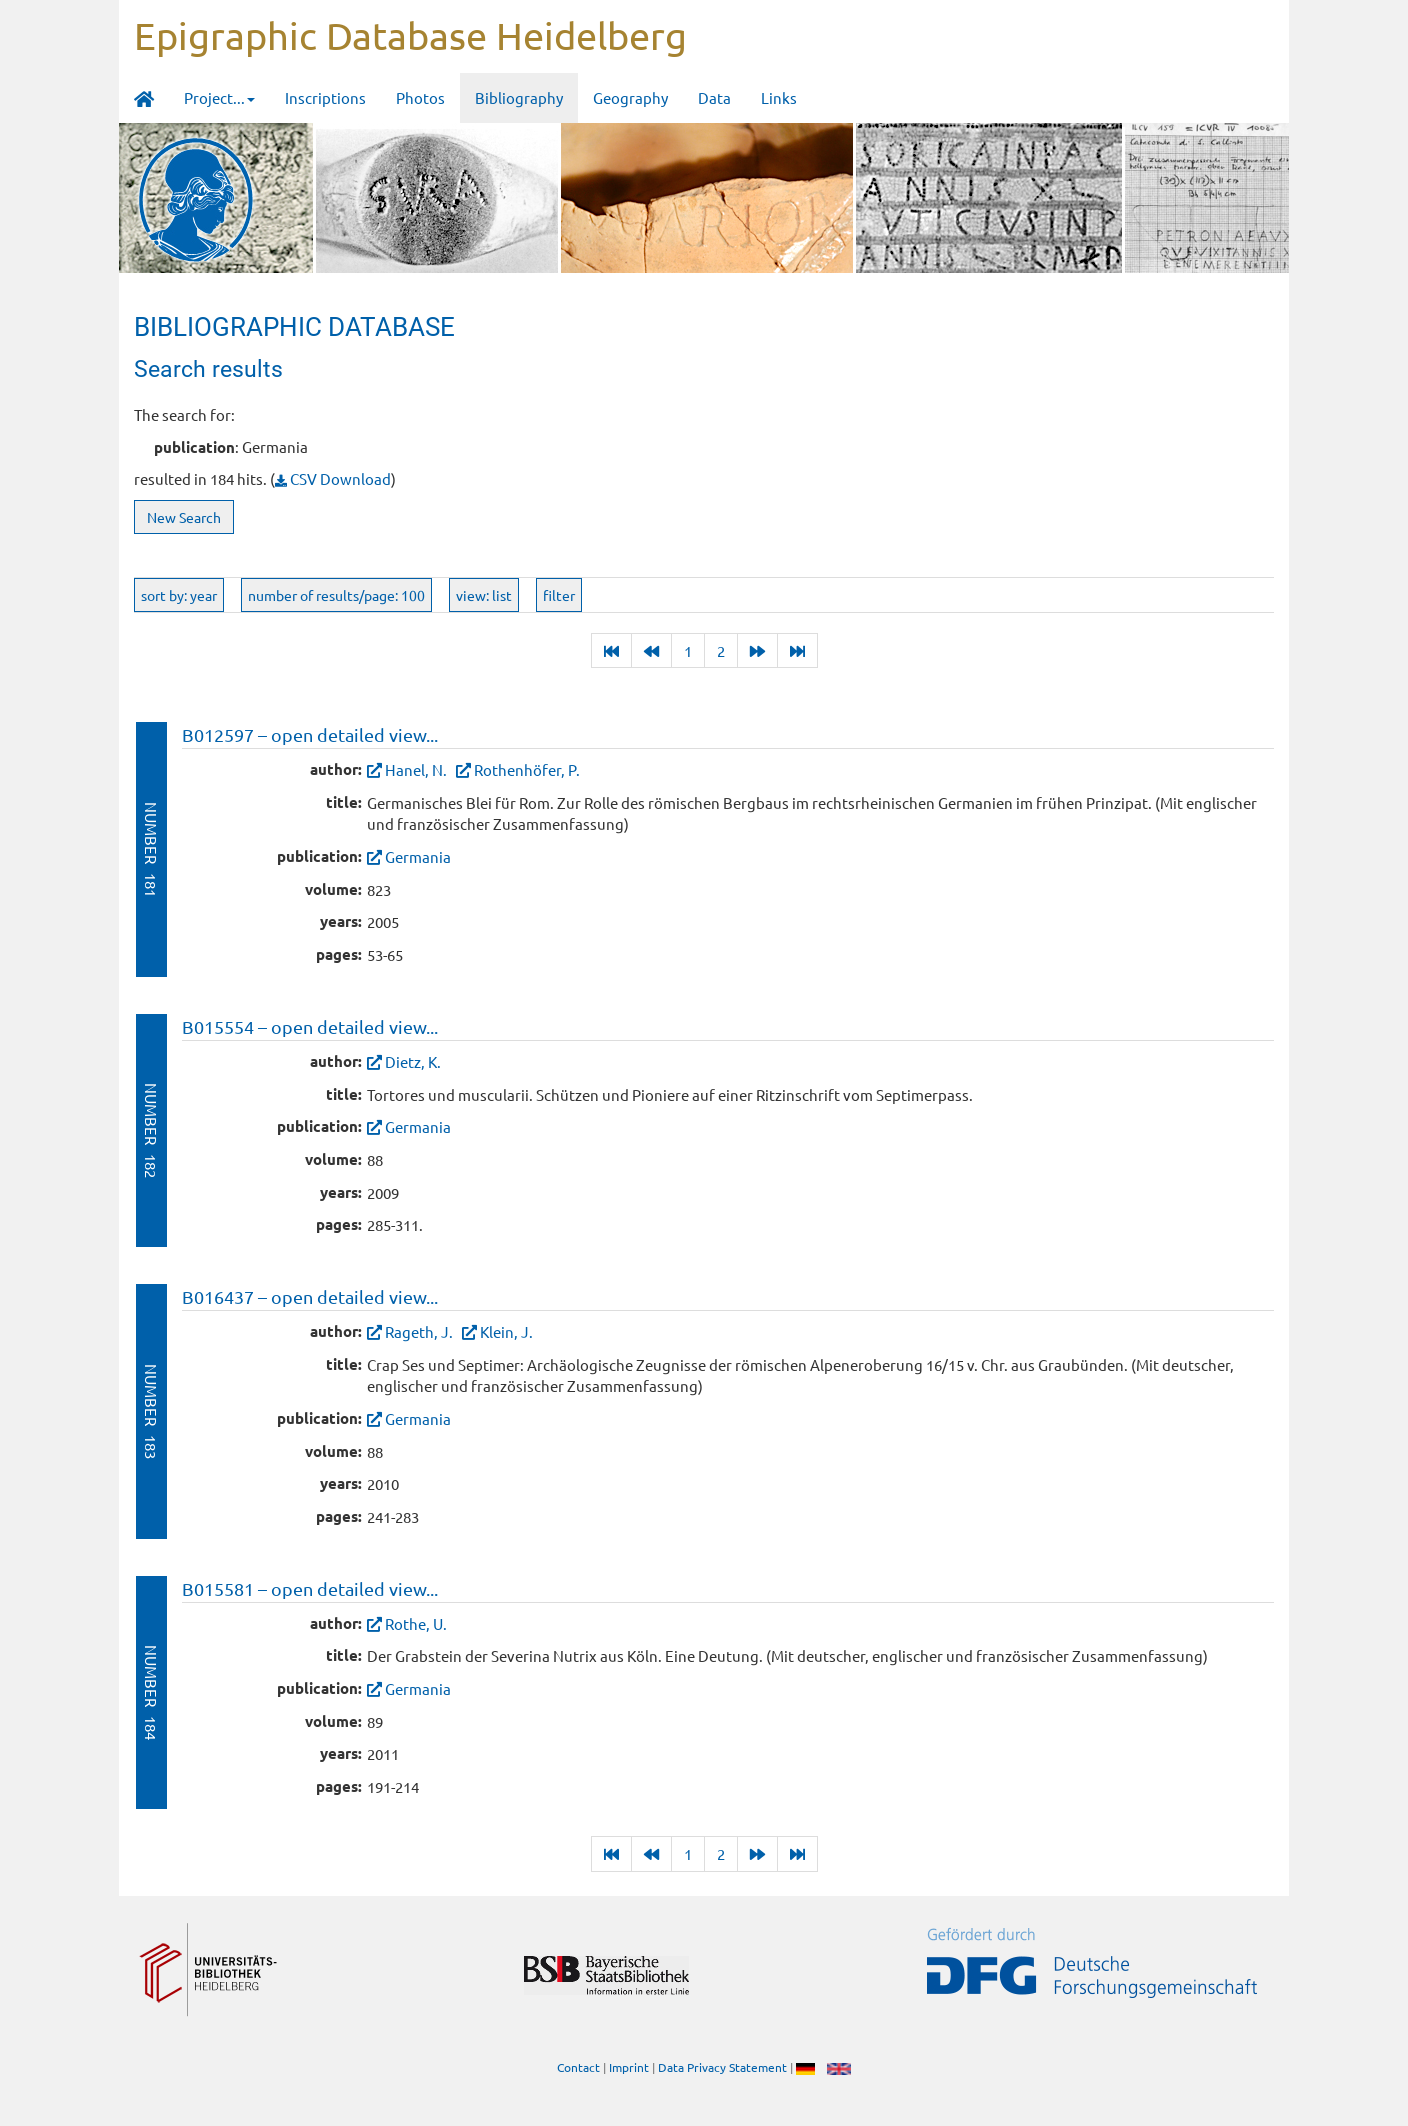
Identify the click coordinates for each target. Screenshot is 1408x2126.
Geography (630, 97)
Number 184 (151, 1692)
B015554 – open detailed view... (310, 1026)
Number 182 (151, 1130)
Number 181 (151, 849)
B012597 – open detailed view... (310, 734)
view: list (484, 595)
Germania (418, 856)
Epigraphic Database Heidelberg (410, 35)
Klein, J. (506, 1331)
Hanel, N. (416, 769)
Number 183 (151, 1411)
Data (714, 97)
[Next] (757, 650)
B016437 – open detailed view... (310, 1296)
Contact (578, 2067)
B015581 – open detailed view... (310, 1588)
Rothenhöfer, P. (527, 769)
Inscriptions (325, 97)
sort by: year (179, 595)
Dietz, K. (413, 1061)
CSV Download (333, 478)
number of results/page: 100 (336, 595)
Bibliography (519, 97)
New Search (184, 517)
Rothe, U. (416, 1623)
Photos (420, 97)
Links (779, 97)
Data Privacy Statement (722, 2067)
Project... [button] (219, 97)
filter (559, 595)
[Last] (611, 650)
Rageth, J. (419, 1331)
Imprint (629, 2067)
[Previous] (651, 650)
